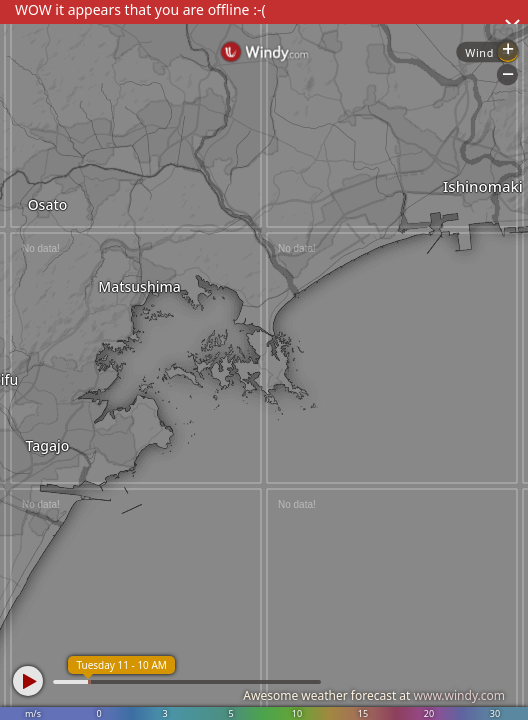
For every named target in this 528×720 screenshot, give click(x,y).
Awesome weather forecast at (374, 695)
